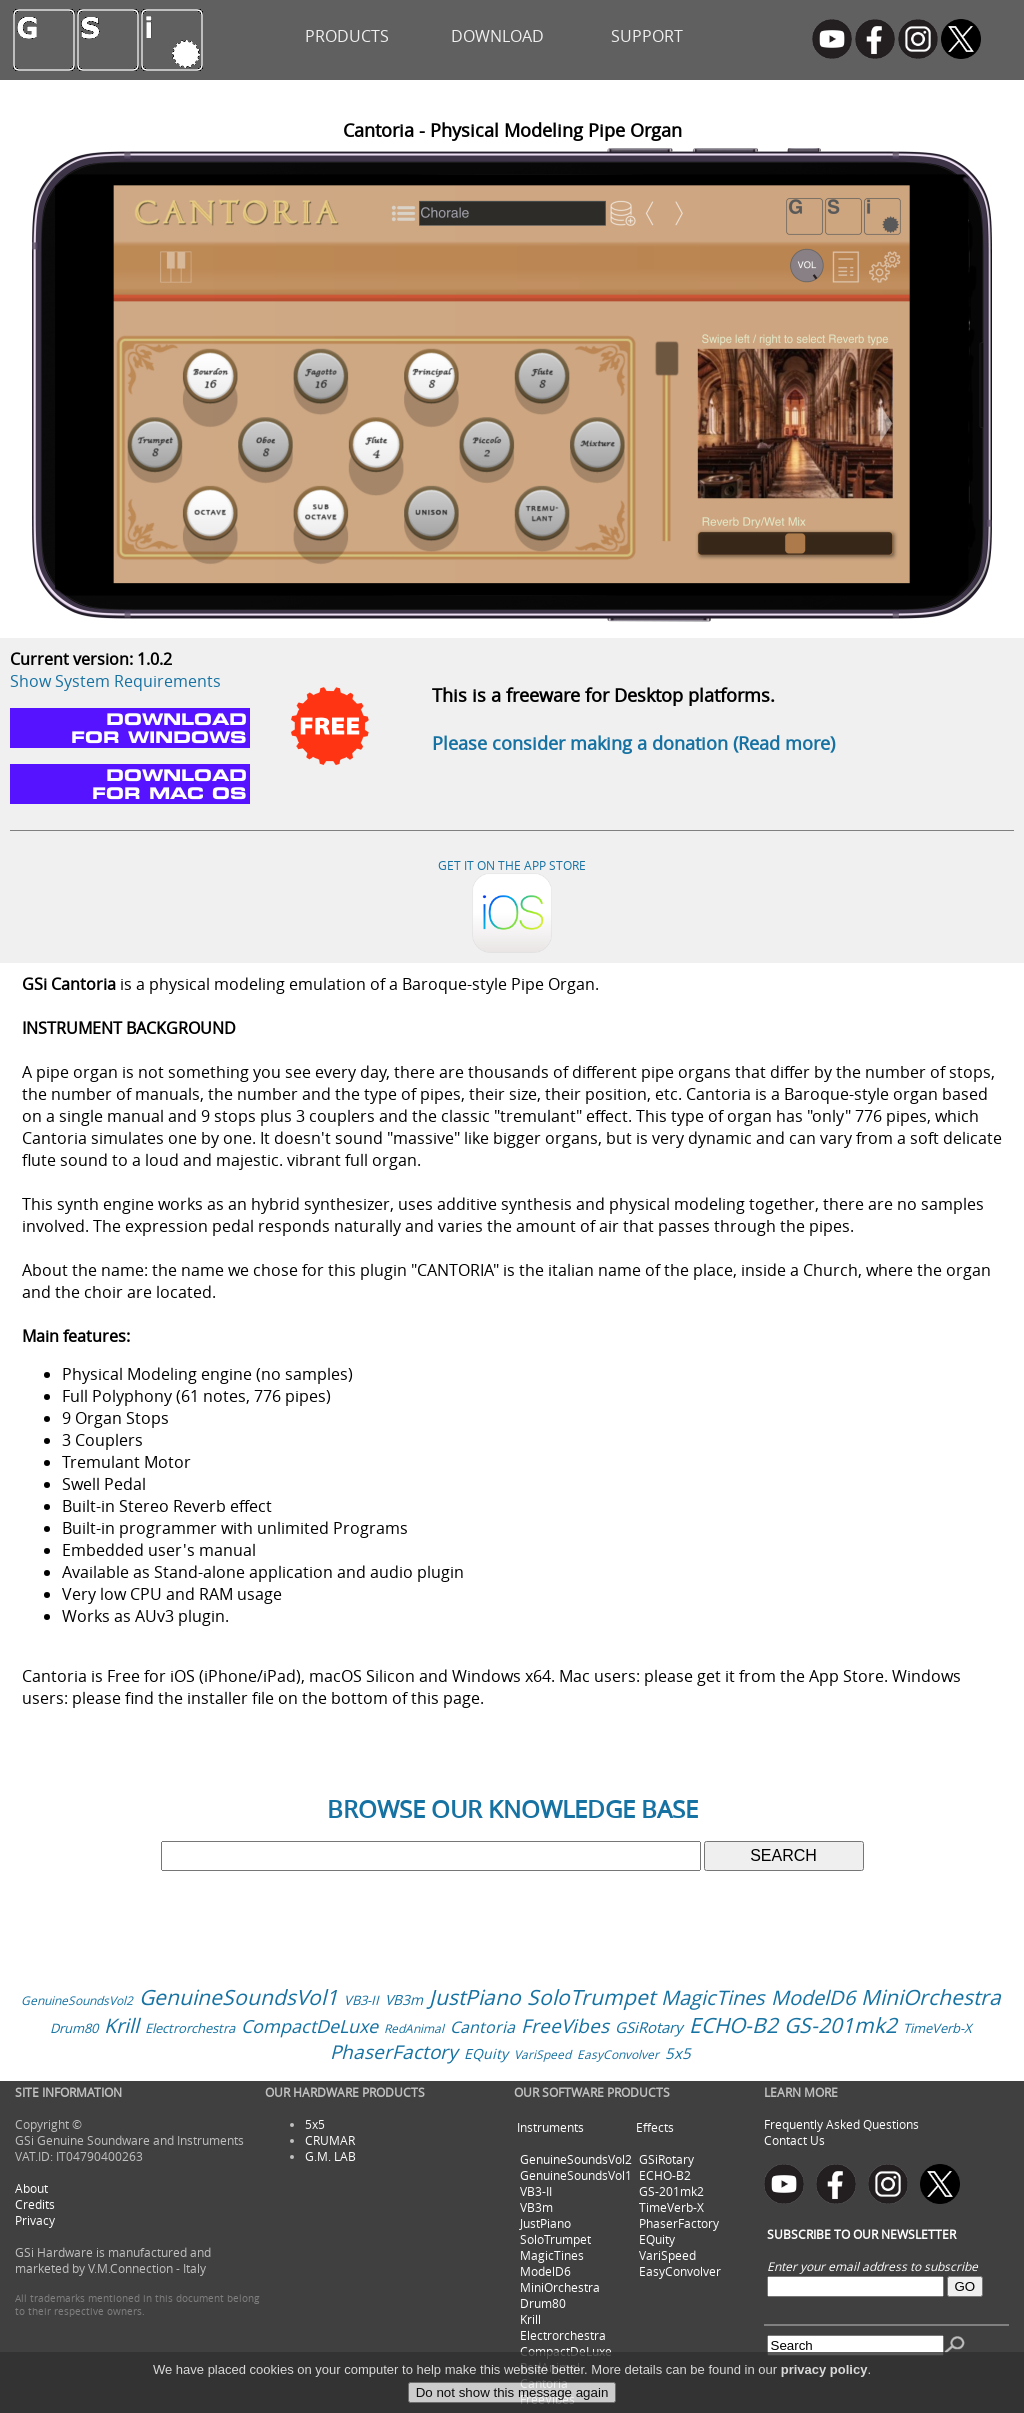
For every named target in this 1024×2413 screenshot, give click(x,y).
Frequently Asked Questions (841, 2124)
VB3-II (361, 2000)
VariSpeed (542, 2054)
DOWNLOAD (497, 36)
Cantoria (482, 2027)
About (31, 2188)
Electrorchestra (190, 2028)
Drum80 (74, 2028)
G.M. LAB (330, 2156)
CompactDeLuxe (309, 2026)
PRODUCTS (347, 36)
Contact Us (794, 2140)
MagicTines (713, 1997)
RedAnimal (414, 2028)
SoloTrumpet (591, 1997)
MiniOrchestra (931, 1997)
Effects (655, 2127)
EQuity (486, 2053)
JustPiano (475, 1997)
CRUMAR (330, 2140)
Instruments (550, 2127)
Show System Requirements (115, 681)
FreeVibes (565, 2026)
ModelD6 (813, 1997)
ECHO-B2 (733, 2025)
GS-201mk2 (840, 2025)
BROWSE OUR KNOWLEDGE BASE (512, 1809)
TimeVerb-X (937, 2028)
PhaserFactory (394, 2052)
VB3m (404, 1999)
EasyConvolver (618, 2054)
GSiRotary (649, 2027)
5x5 (678, 2053)
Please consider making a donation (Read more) (633, 743)
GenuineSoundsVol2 (77, 2000)
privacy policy (824, 2396)
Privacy (35, 2220)
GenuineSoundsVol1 (238, 1997)
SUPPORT (647, 36)
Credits (35, 2204)
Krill (121, 2025)
